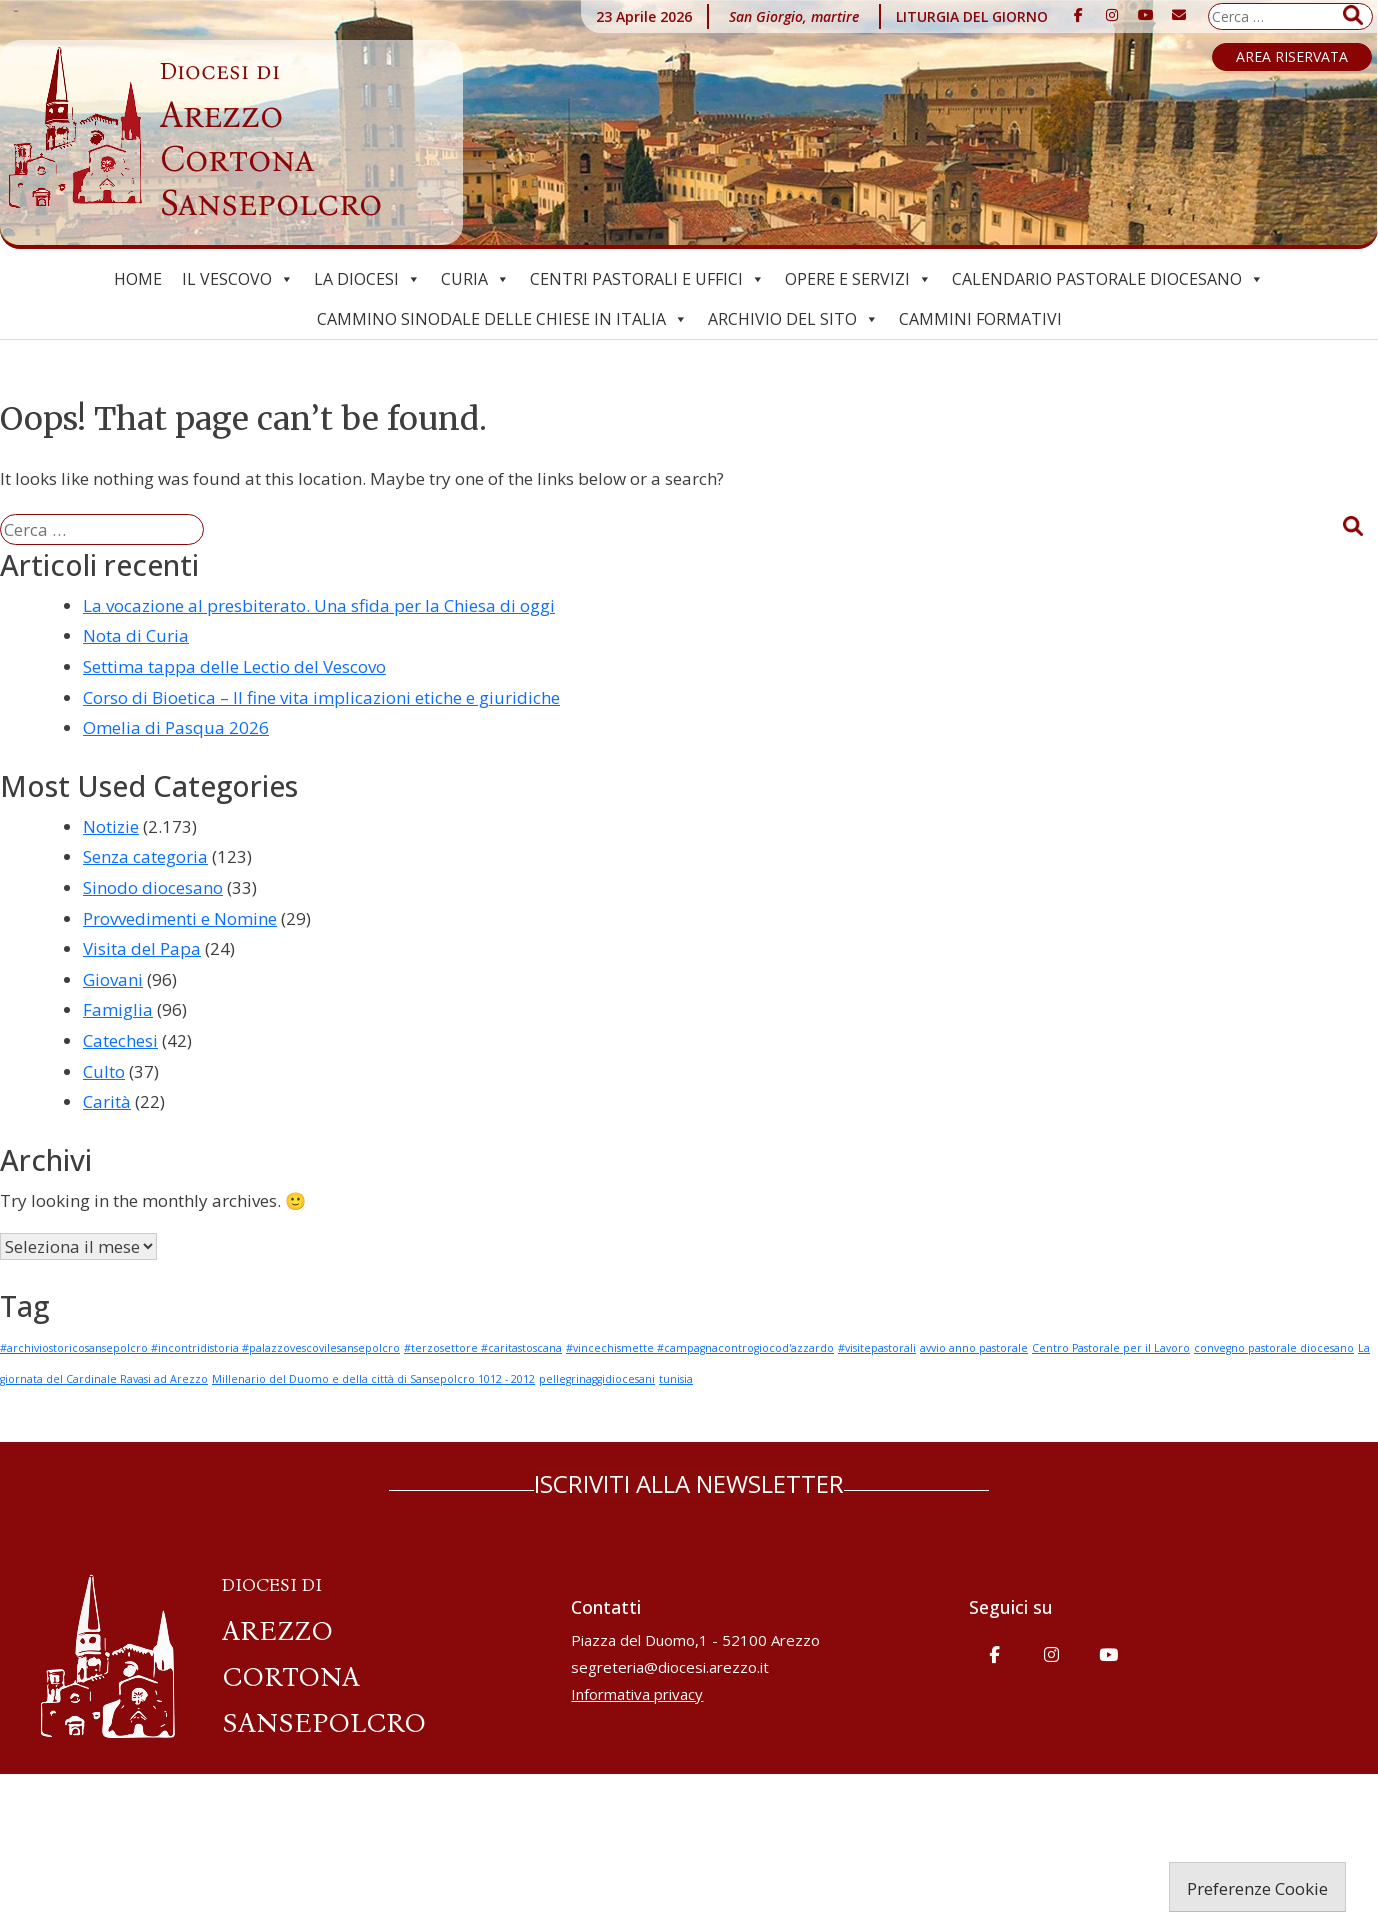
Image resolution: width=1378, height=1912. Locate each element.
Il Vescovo (238, 279)
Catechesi (120, 1040)
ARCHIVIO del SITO (793, 319)
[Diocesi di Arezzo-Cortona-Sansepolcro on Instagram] (1112, 15)
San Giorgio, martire (794, 16)
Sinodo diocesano (153, 887)
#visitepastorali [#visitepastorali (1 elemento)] (877, 1348)
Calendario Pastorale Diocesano (1108, 279)
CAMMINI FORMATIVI (980, 319)
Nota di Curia (136, 635)
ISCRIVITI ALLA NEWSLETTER (689, 1483)
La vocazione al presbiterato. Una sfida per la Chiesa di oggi (319, 605)
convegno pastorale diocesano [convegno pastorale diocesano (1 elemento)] (1274, 1348)
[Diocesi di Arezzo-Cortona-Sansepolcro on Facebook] (1079, 15)
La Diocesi (367, 279)
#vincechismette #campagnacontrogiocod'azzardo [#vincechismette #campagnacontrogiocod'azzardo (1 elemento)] (700, 1348)
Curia (475, 279)
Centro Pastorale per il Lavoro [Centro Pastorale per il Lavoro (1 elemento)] (1111, 1348)
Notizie (111, 826)
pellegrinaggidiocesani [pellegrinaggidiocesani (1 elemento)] (597, 1379)
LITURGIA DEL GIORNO (972, 16)
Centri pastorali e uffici (647, 279)
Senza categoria (145, 856)
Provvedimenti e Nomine (180, 918)
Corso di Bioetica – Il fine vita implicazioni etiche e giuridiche (321, 697)
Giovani (113, 979)
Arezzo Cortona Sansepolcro (271, 141)
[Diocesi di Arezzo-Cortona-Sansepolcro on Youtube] (1146, 15)
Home (138, 279)
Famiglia (118, 1009)
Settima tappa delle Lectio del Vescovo (234, 666)
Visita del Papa (142, 948)
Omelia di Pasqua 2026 (176, 727)
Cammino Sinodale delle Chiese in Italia (502, 319)
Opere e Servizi (858, 279)
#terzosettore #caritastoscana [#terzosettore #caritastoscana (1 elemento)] (483, 1348)
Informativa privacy (637, 1694)
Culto (104, 1071)
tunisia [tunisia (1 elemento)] (676, 1379)
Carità (107, 1101)
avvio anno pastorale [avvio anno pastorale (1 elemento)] (974, 1348)
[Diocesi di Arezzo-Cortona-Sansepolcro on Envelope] (1179, 15)
